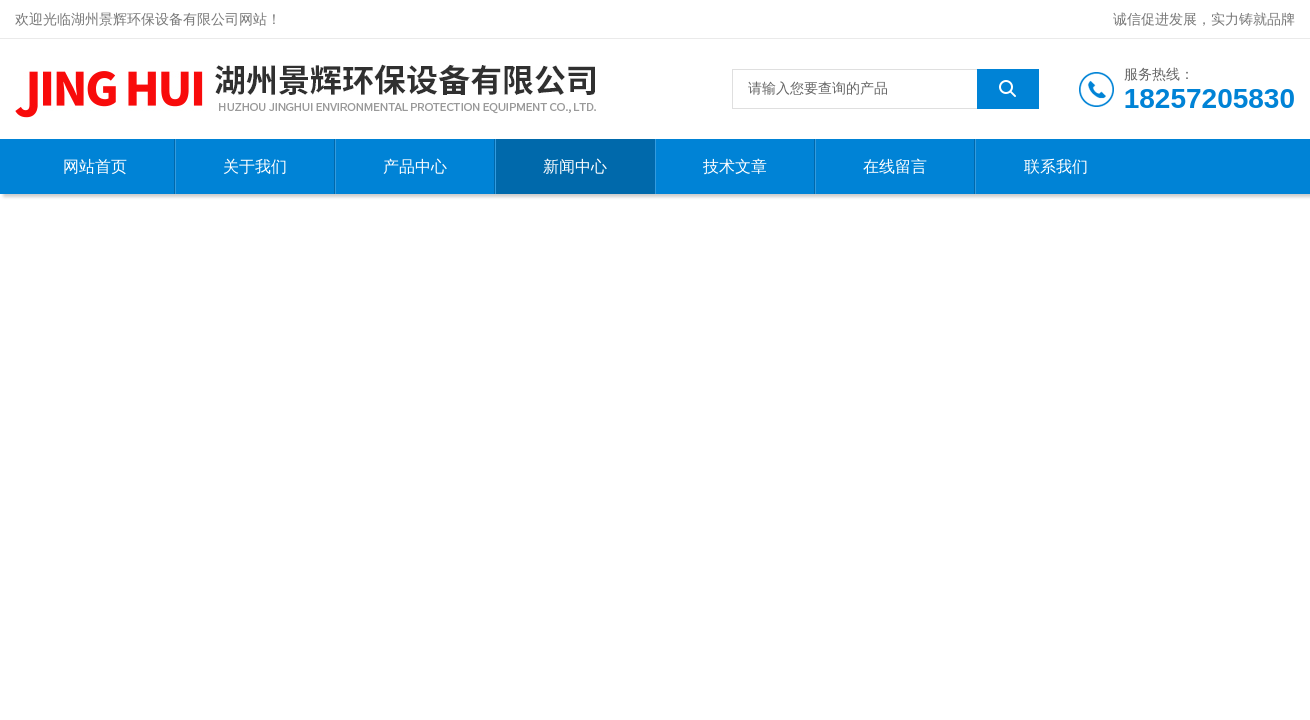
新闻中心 (575, 166)
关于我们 (255, 166)
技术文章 (735, 166)
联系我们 (1056, 166)
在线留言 (895, 166)
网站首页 (95, 166)
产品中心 (415, 166)
